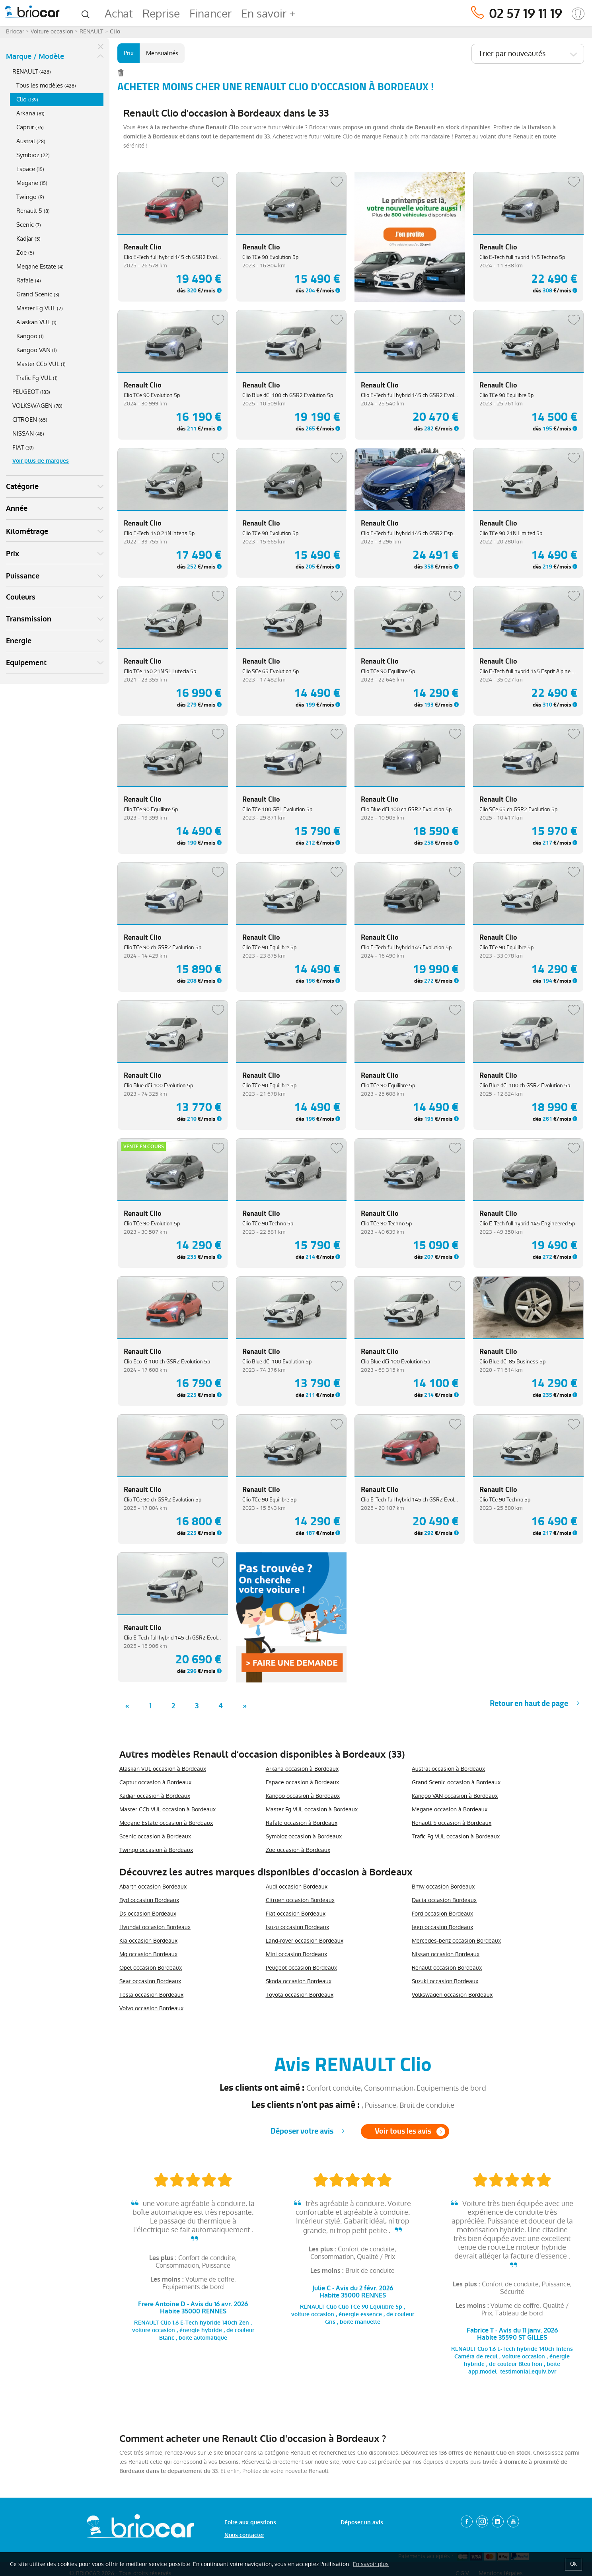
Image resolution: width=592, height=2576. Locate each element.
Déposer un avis (362, 2522)
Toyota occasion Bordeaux (299, 1995)
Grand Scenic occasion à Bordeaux (456, 1782)
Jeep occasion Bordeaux (442, 1927)
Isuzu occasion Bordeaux (297, 1927)
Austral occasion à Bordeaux (448, 1769)
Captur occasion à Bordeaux (155, 1782)
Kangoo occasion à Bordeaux (303, 1796)
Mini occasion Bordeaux (296, 1954)
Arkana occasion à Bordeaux (302, 1769)
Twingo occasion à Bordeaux (156, 1850)
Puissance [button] (22, 576)
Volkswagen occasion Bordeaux (452, 1995)
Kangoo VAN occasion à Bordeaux (455, 1796)
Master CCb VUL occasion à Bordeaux (167, 1809)
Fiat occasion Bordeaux (295, 1914)
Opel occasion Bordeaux (150, 1968)
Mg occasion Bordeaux (148, 1954)
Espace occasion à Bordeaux (302, 1782)
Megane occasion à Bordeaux (449, 1809)
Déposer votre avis (302, 2131)
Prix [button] (12, 554)
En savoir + (268, 13)
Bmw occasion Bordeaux (443, 1887)
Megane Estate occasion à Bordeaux (166, 1823)
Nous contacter (244, 2535)
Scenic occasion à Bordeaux (155, 1836)
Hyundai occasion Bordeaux (155, 1927)
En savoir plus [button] (371, 2564)
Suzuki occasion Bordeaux (445, 1981)
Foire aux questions (250, 2522)
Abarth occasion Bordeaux (153, 1887)
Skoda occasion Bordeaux (298, 1981)
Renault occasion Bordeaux (447, 1968)
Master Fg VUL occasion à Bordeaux (312, 1809)
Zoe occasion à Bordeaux (298, 1850)
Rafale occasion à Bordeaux (301, 1823)
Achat (119, 13)
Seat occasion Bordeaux (150, 1981)
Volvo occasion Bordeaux (151, 2008)
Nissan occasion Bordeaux (445, 1954)
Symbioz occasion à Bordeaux (304, 1836)
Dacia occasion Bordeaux (444, 1900)
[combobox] (527, 54)
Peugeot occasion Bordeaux (301, 1968)
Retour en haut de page (529, 1703)
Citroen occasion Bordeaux (300, 1900)
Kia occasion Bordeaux (148, 1941)
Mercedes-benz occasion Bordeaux (456, 1941)
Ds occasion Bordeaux (147, 1914)
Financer (210, 13)
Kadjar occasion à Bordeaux (154, 1796)
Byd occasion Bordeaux (149, 1900)
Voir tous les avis (403, 2131)
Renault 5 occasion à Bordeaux (451, 1823)
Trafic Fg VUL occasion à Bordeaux (456, 1836)
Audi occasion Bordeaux (296, 1887)
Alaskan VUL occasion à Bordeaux (162, 1769)
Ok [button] (573, 2563)
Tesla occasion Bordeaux (151, 1995)
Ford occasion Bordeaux (442, 1914)
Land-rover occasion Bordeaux (304, 1941)
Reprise (161, 13)
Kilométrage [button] (27, 531)
